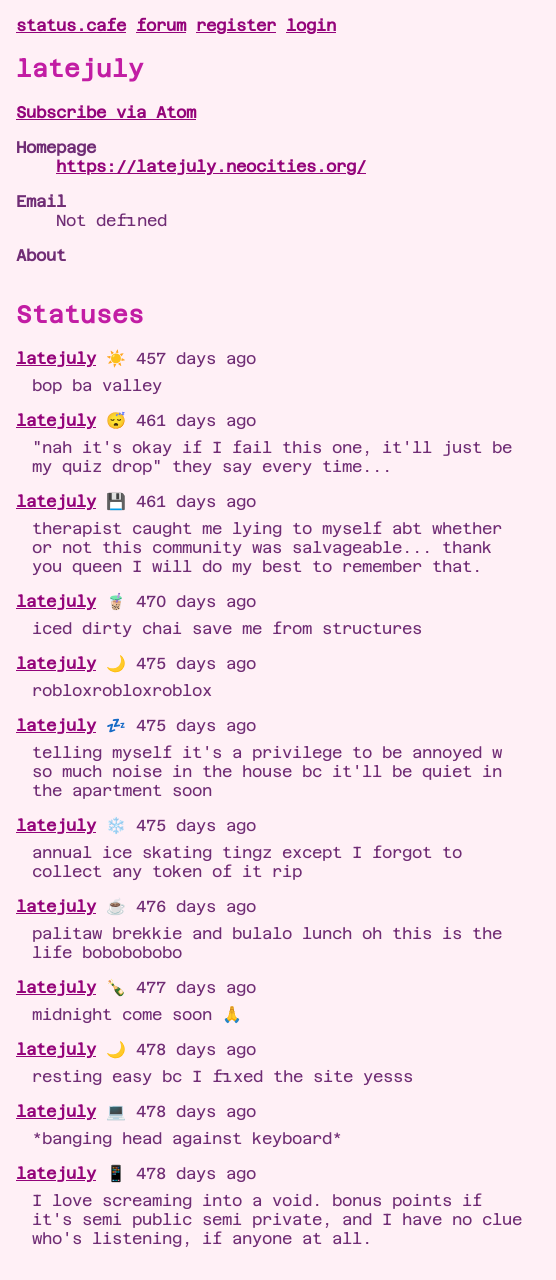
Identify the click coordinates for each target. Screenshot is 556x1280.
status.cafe (71, 25)
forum (161, 25)
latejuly (56, 358)
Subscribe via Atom (106, 112)
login (311, 25)
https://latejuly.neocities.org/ (211, 166)
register (236, 25)
